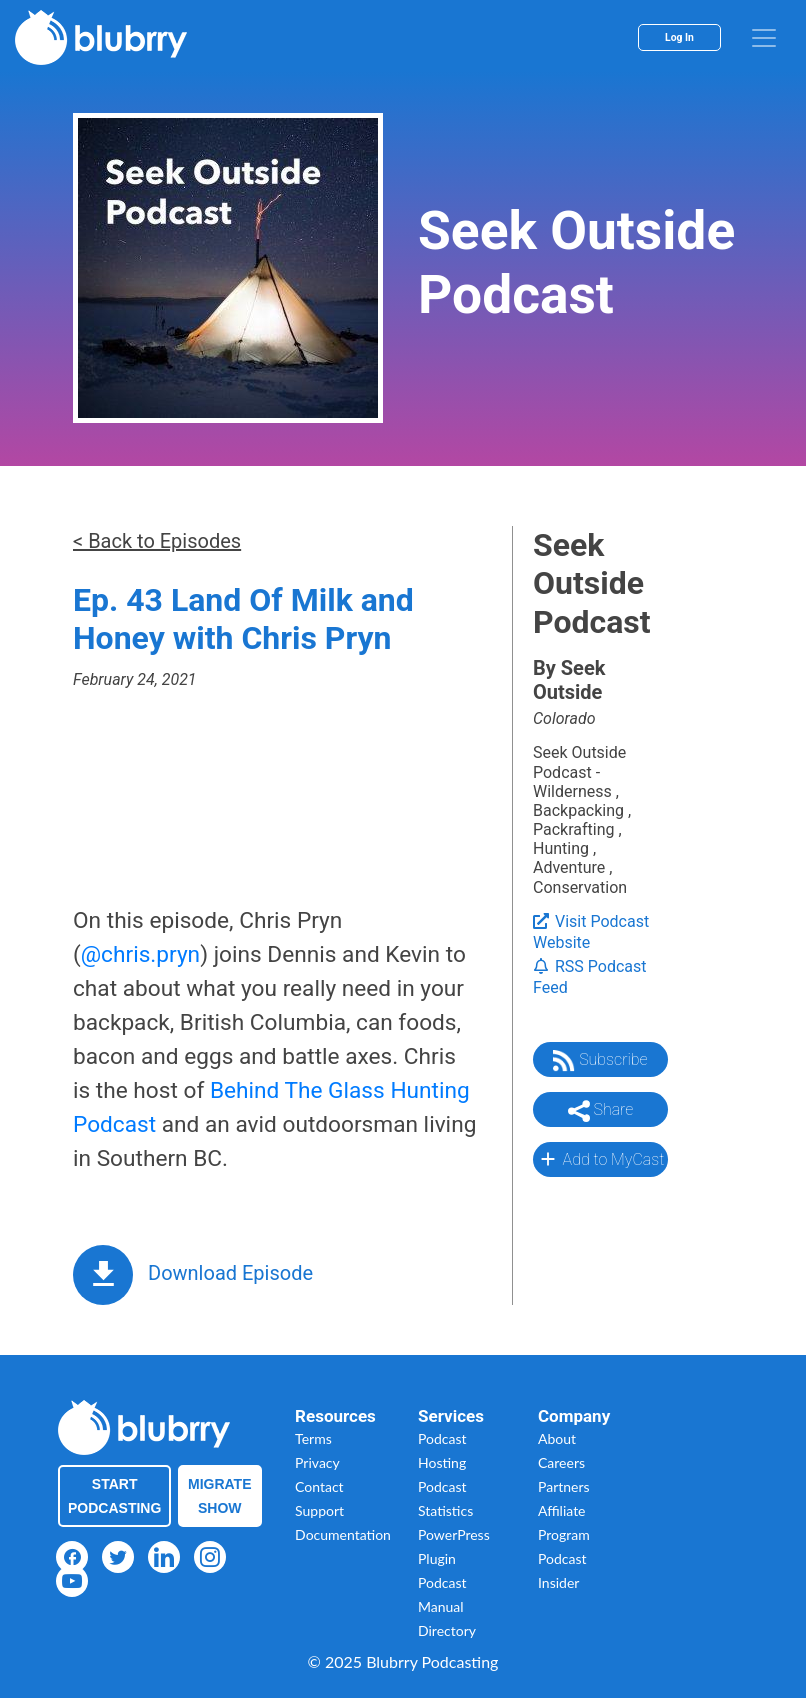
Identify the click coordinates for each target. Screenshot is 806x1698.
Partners (564, 1486)
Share (601, 1111)
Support (319, 1510)
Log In (679, 37)
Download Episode (230, 1273)
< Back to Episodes (157, 541)
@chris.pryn (140, 954)
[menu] (764, 38)
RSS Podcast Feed (590, 977)
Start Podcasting (114, 1496)
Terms (313, 1438)
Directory (447, 1630)
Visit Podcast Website (591, 932)
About (557, 1438)
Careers (561, 1462)
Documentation (343, 1534)
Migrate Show (220, 1496)
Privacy (317, 1462)
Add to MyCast (600, 1159)
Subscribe (600, 1061)
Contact (319, 1486)
